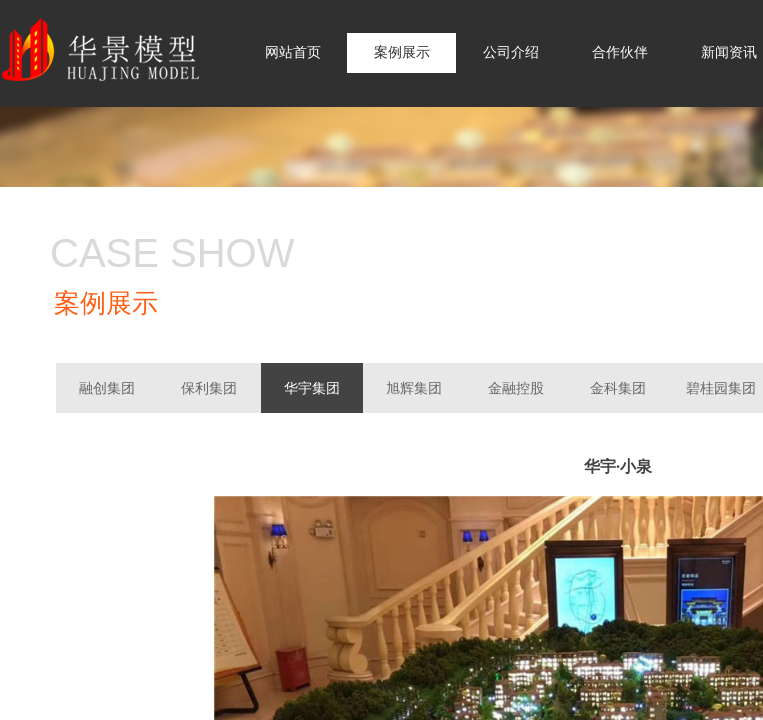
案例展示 (402, 52)
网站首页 (293, 52)
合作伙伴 (620, 52)
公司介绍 (511, 52)
